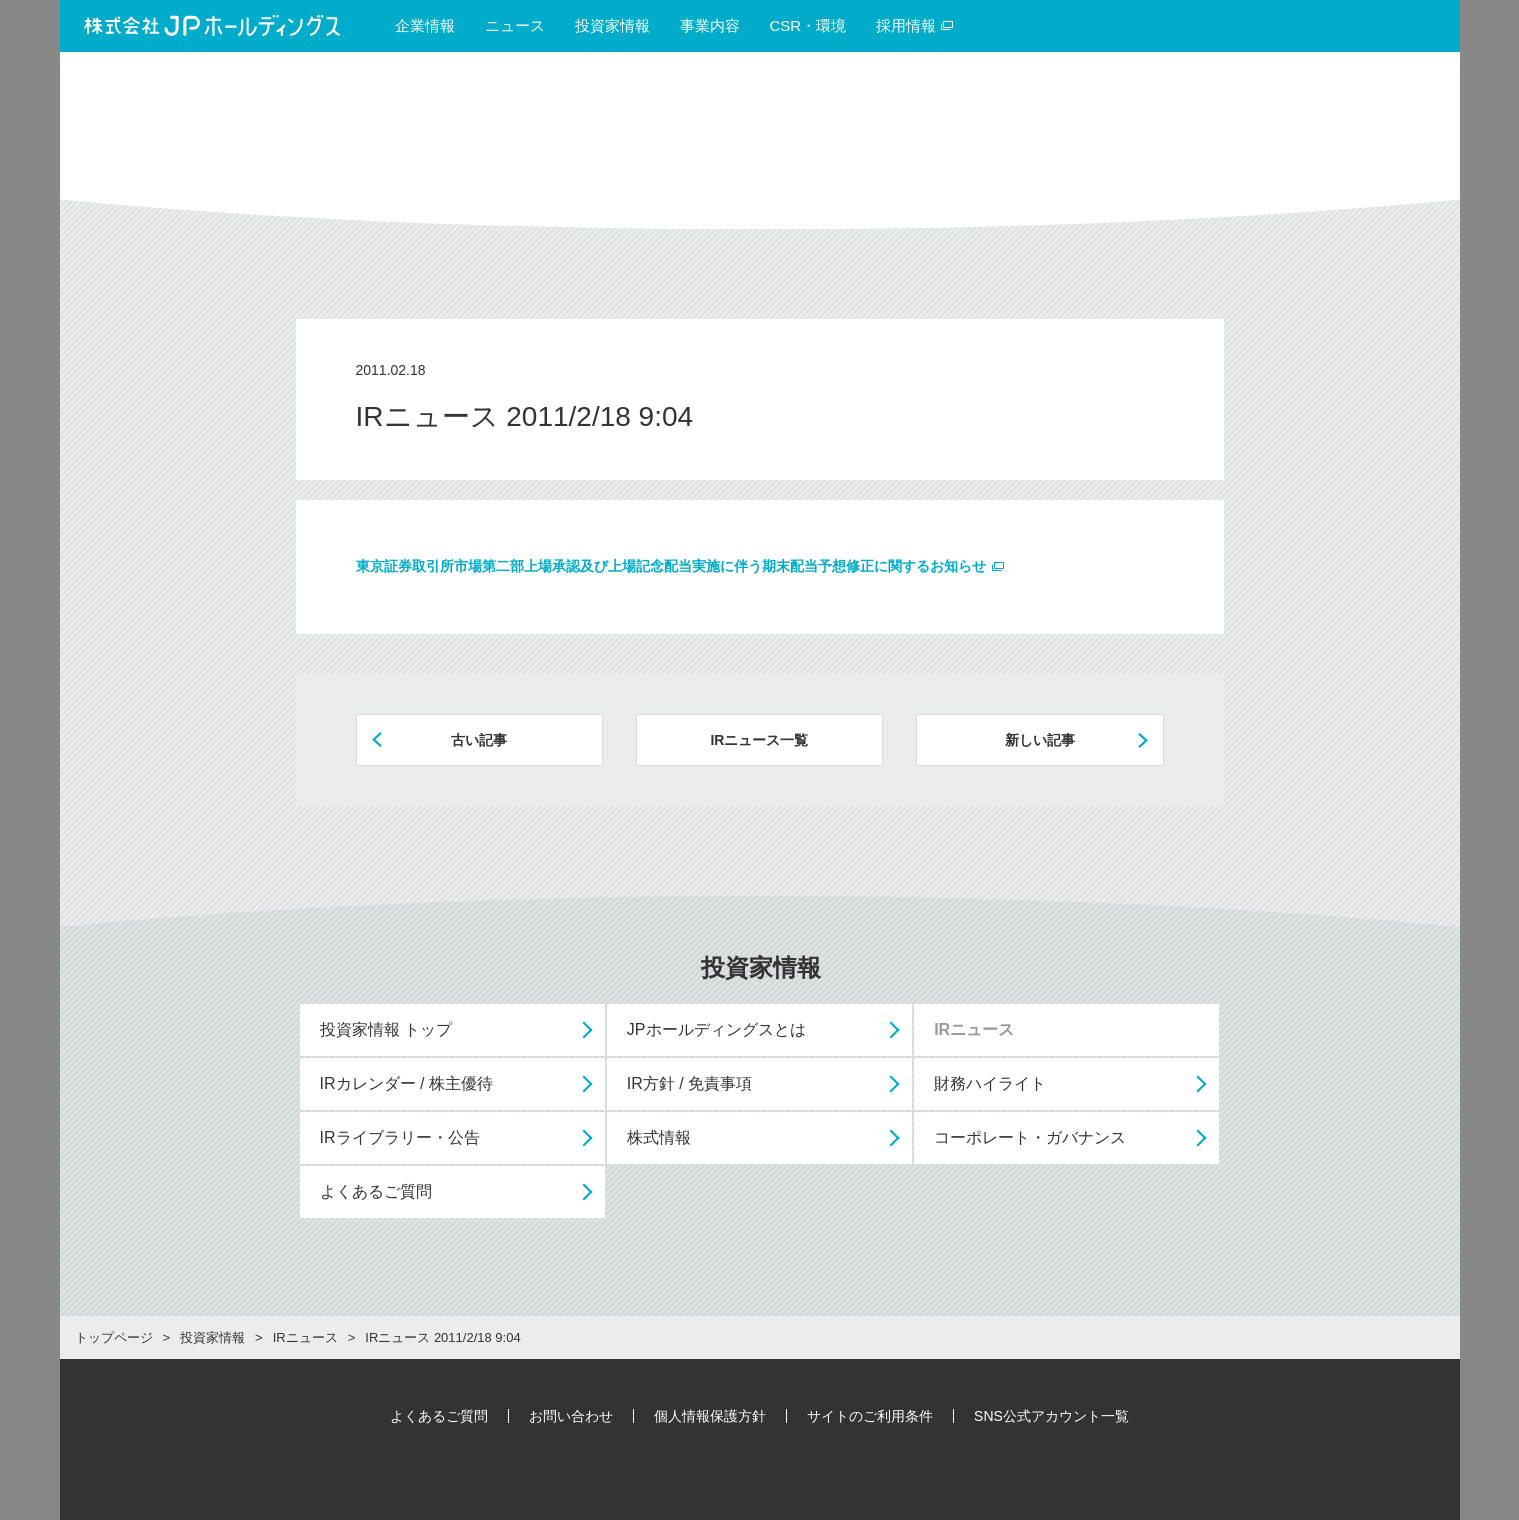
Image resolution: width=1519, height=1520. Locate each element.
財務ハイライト (990, 1083)
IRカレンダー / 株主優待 (406, 1083)
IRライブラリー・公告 (400, 1137)
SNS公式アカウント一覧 (1051, 1416)
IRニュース (974, 1029)
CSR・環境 (808, 25)
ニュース (515, 25)
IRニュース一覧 (759, 740)
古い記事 (479, 740)
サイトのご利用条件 (870, 1416)
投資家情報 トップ (386, 1029)
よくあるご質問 (376, 1191)
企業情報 (425, 25)
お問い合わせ (571, 1416)
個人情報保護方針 (710, 1416)
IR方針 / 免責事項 (689, 1083)
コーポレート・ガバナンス (1030, 1137)
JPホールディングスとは (716, 1029)
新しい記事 (1040, 740)
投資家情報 (612, 25)
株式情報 (659, 1137)
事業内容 (710, 25)
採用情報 (915, 25)
